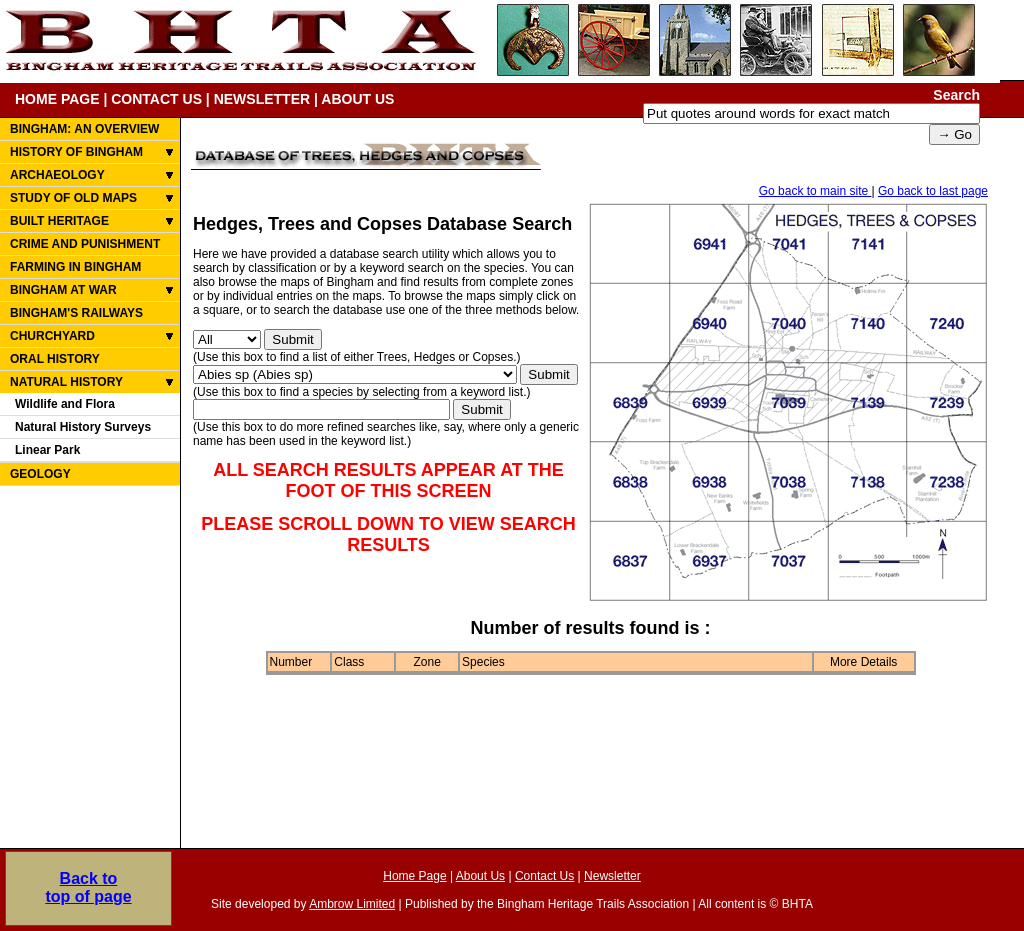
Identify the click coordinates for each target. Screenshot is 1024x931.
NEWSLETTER (262, 99)
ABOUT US (357, 99)
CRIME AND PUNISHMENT (85, 244)
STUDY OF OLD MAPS (73, 198)
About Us (480, 876)
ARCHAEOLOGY (57, 175)
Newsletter (612, 876)
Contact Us (544, 876)
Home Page (414, 876)
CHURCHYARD (52, 336)
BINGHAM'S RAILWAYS (76, 313)
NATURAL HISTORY (66, 382)
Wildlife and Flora (65, 404)
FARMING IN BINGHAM (75, 267)
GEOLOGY (40, 474)
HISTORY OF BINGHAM (76, 152)
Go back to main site (815, 191)
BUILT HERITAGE (59, 221)
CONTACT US (156, 99)
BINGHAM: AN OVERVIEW (84, 129)
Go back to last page (933, 191)
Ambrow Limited (352, 904)
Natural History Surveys (83, 427)
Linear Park (47, 450)
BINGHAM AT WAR (63, 290)
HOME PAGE (57, 99)
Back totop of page (88, 887)
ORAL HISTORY (55, 359)
